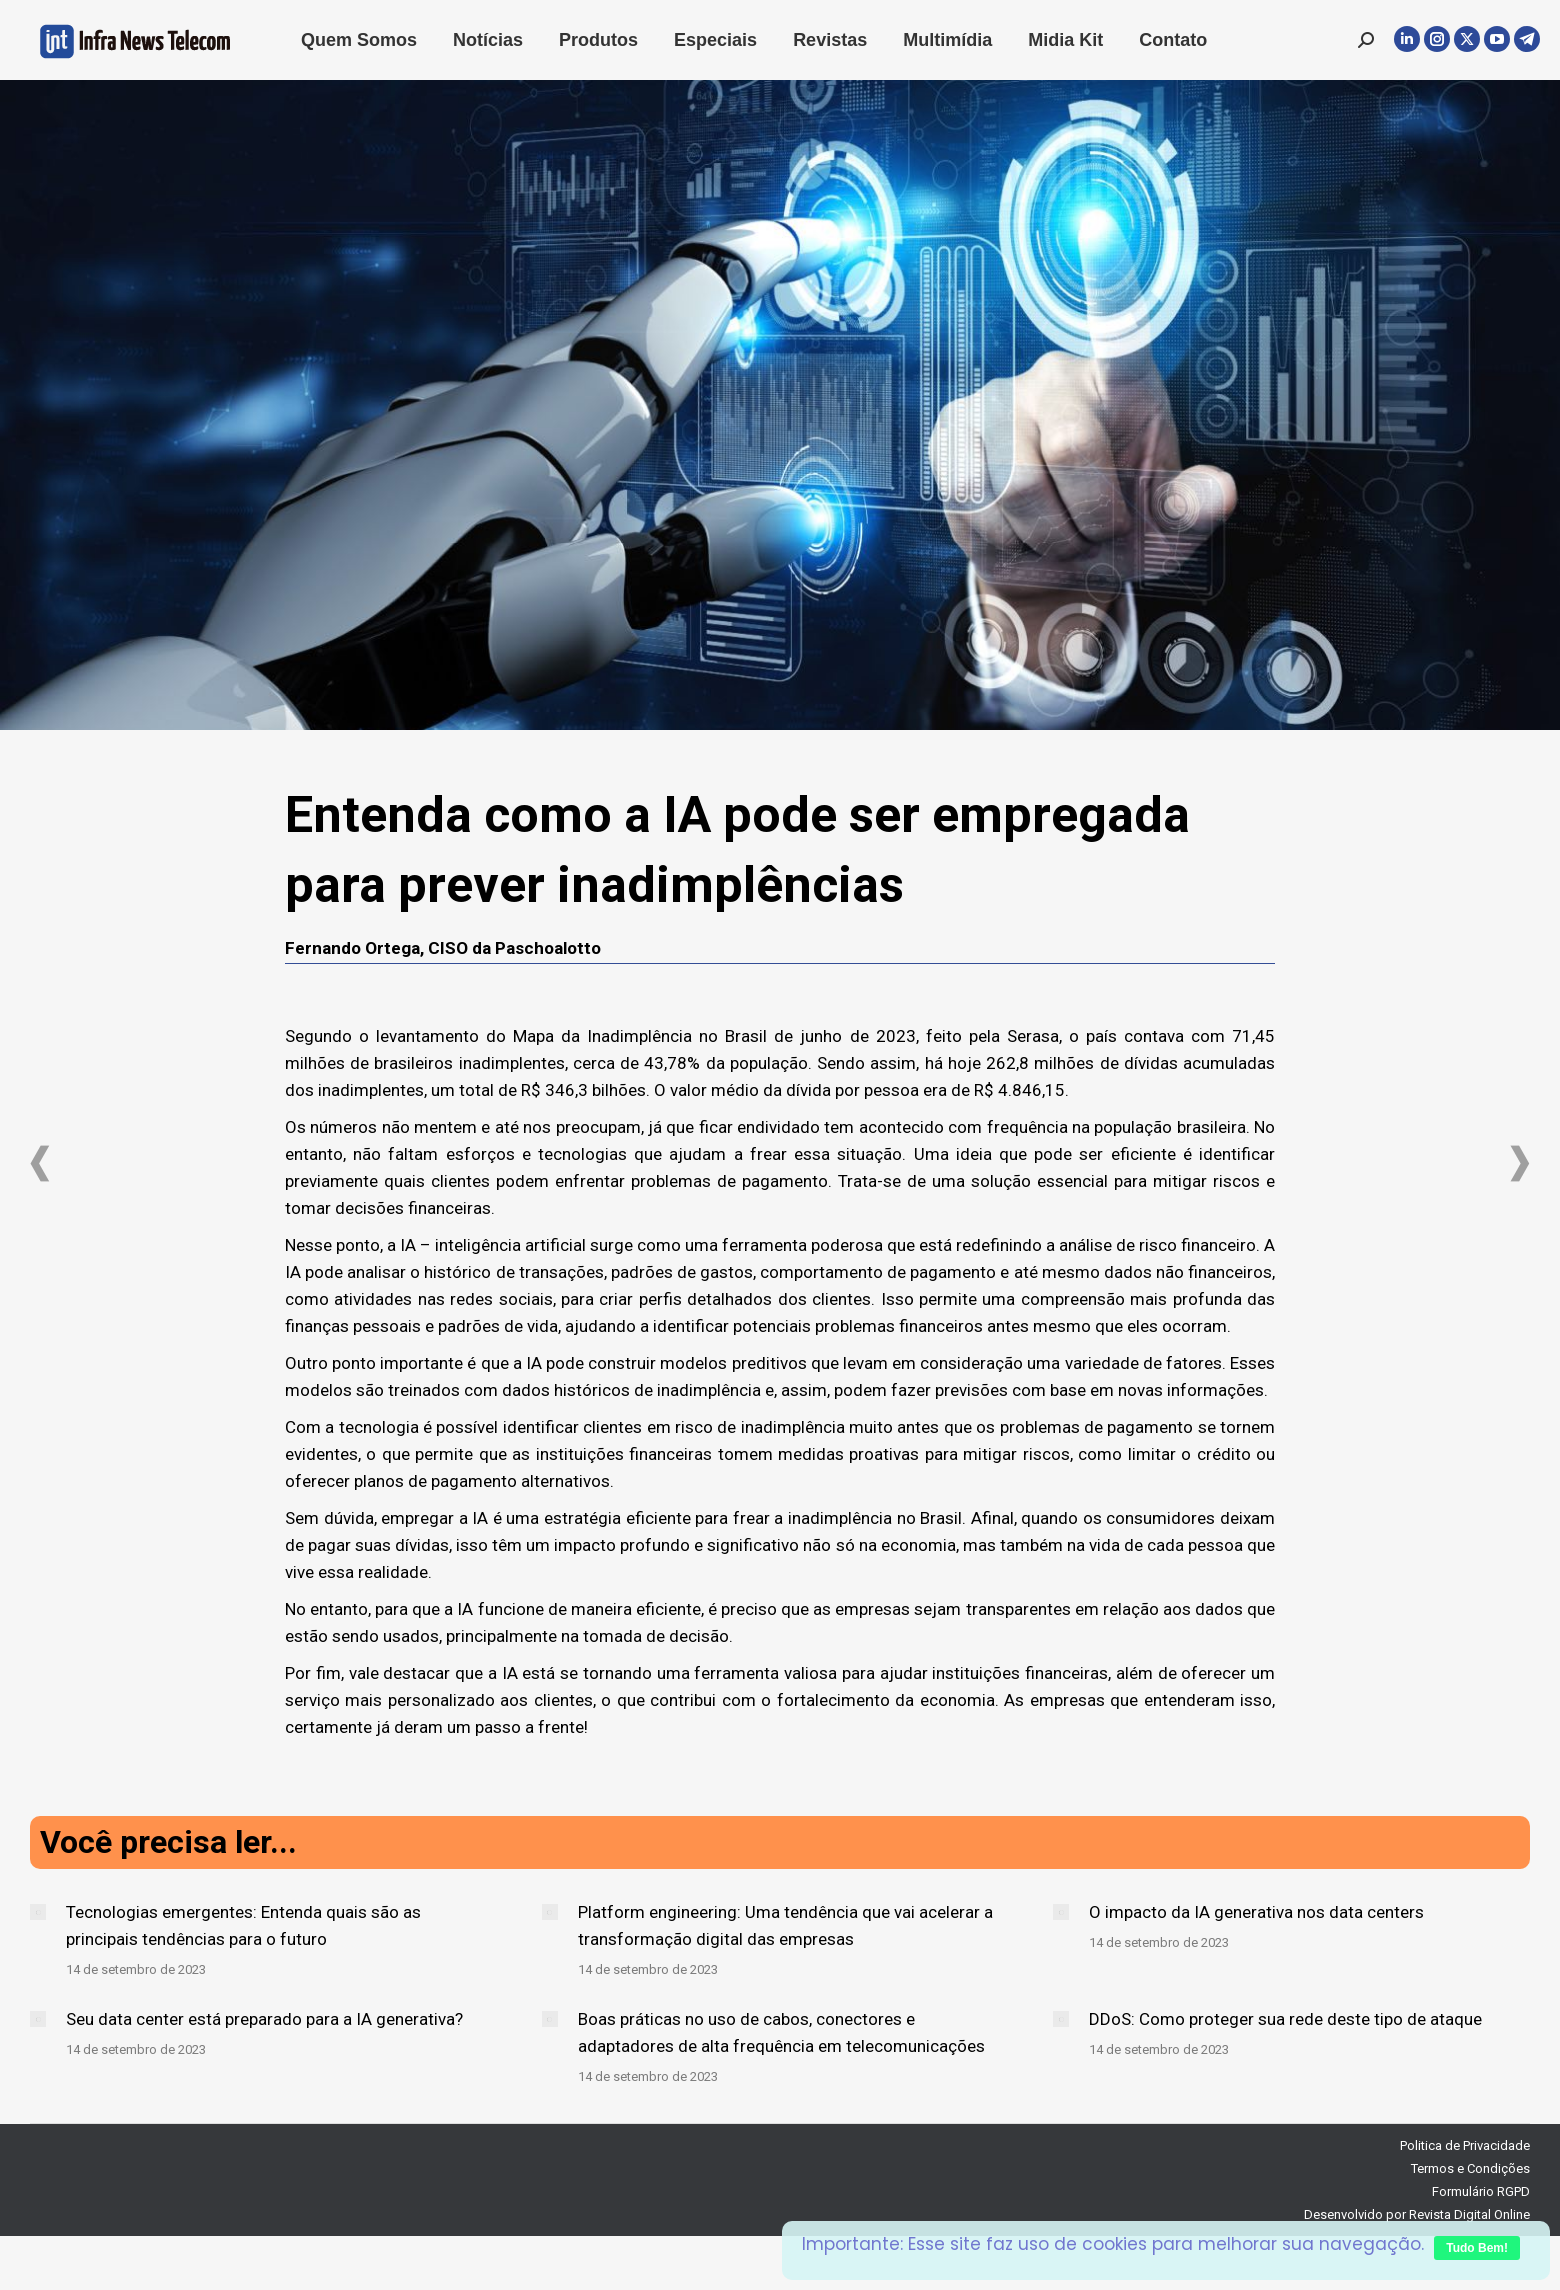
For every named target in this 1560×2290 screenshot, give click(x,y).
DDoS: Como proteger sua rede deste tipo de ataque (1285, 2019)
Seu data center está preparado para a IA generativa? (264, 2019)
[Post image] (38, 1912)
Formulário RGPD (1481, 2191)
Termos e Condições (1470, 2168)
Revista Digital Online (1469, 2214)
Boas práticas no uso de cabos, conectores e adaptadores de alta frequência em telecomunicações (781, 2032)
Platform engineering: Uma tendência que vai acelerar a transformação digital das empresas (785, 1925)
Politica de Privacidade (1465, 2145)
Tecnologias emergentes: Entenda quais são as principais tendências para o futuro (243, 1925)
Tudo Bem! (1477, 2248)
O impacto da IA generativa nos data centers (1256, 1912)
